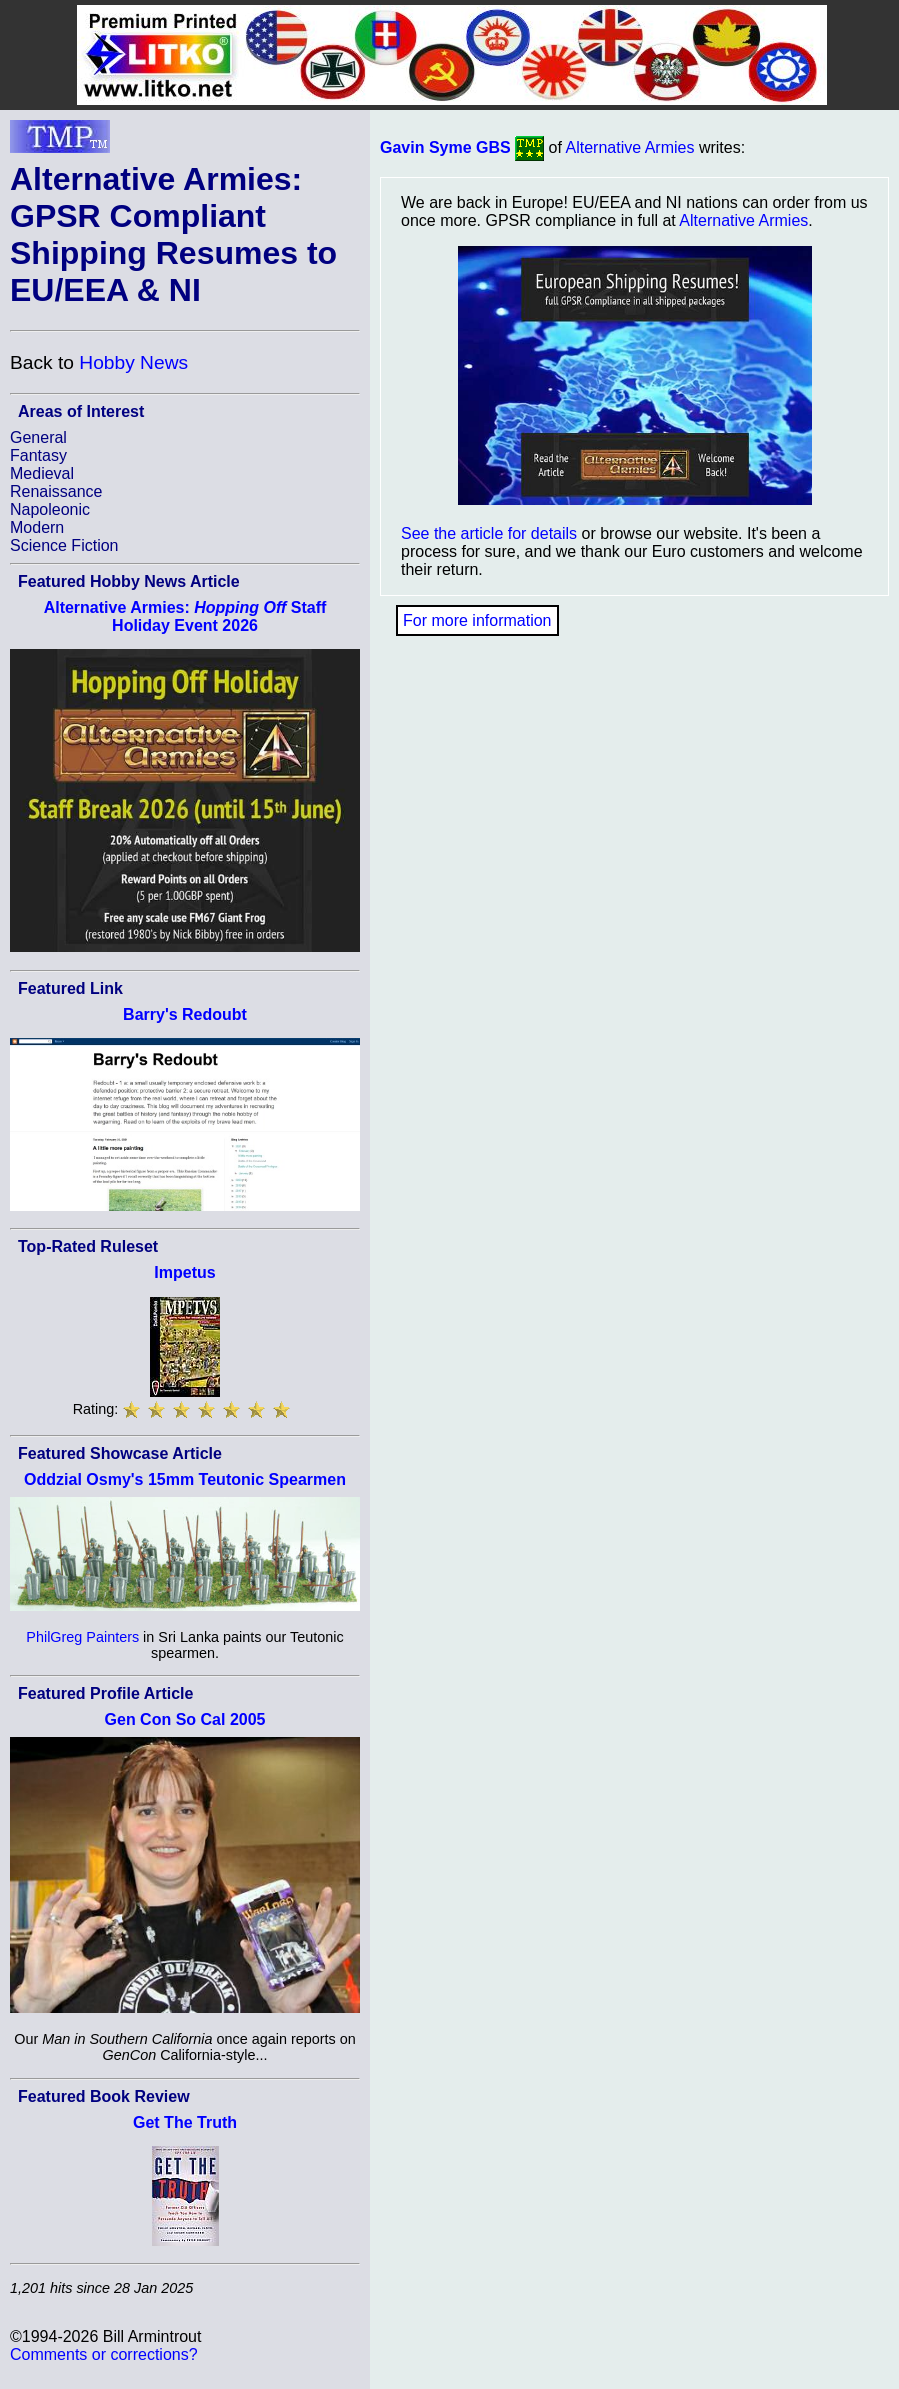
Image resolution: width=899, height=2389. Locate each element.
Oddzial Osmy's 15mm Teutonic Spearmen (185, 1479)
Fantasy (38, 455)
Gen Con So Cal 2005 (185, 1719)
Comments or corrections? (104, 2354)
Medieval (42, 473)
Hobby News (133, 362)
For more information (477, 620)
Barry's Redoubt (185, 1014)
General (38, 437)
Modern (37, 527)
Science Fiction (64, 545)
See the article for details (489, 533)
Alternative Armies (630, 147)
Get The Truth (185, 2122)
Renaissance (56, 491)
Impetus (184, 1272)
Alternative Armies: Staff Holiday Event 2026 (185, 616)
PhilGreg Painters (82, 1637)
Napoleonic (50, 509)
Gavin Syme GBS (445, 147)
